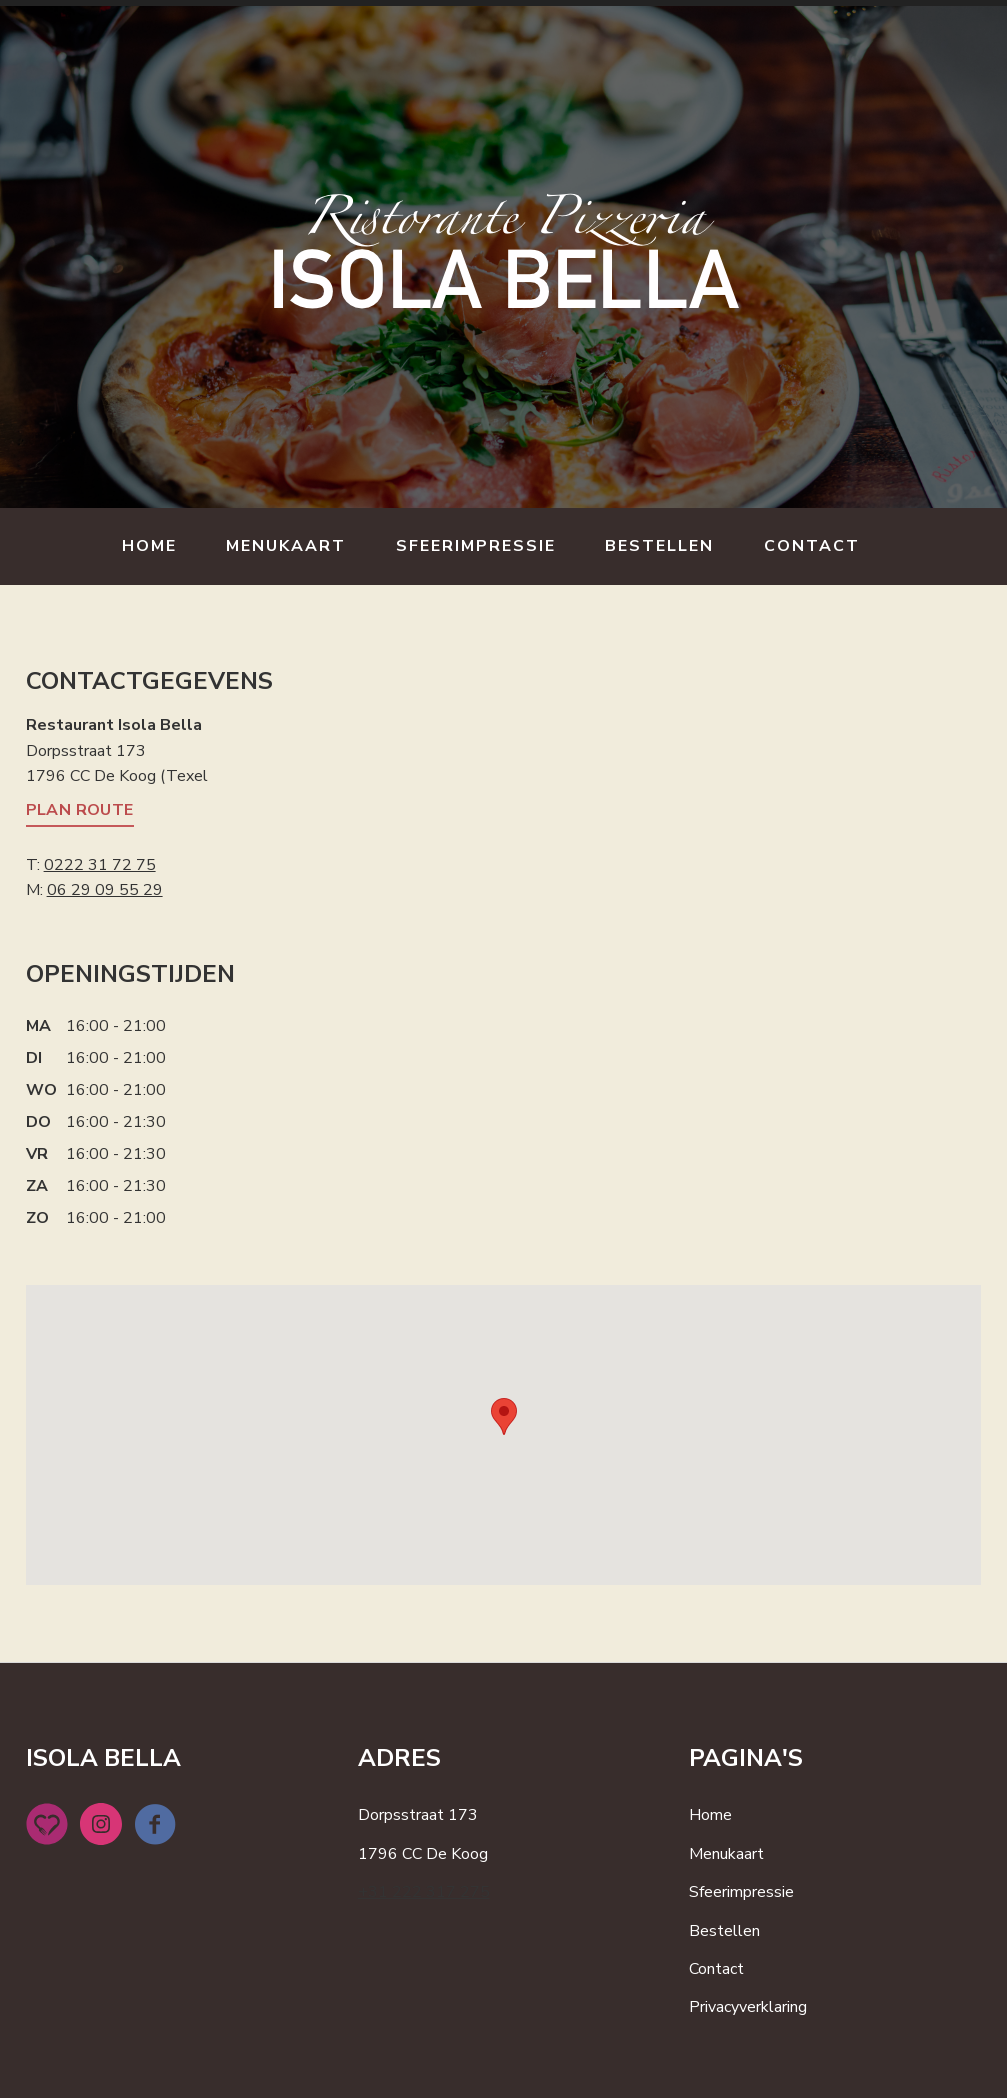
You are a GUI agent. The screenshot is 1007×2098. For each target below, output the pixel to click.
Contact (812, 546)
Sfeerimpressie (476, 546)
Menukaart (286, 546)
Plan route (80, 810)
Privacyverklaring (748, 2007)
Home (149, 546)
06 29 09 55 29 (105, 890)
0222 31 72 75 (100, 865)
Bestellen (659, 546)
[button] (504, 1416)
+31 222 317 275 (424, 1892)
